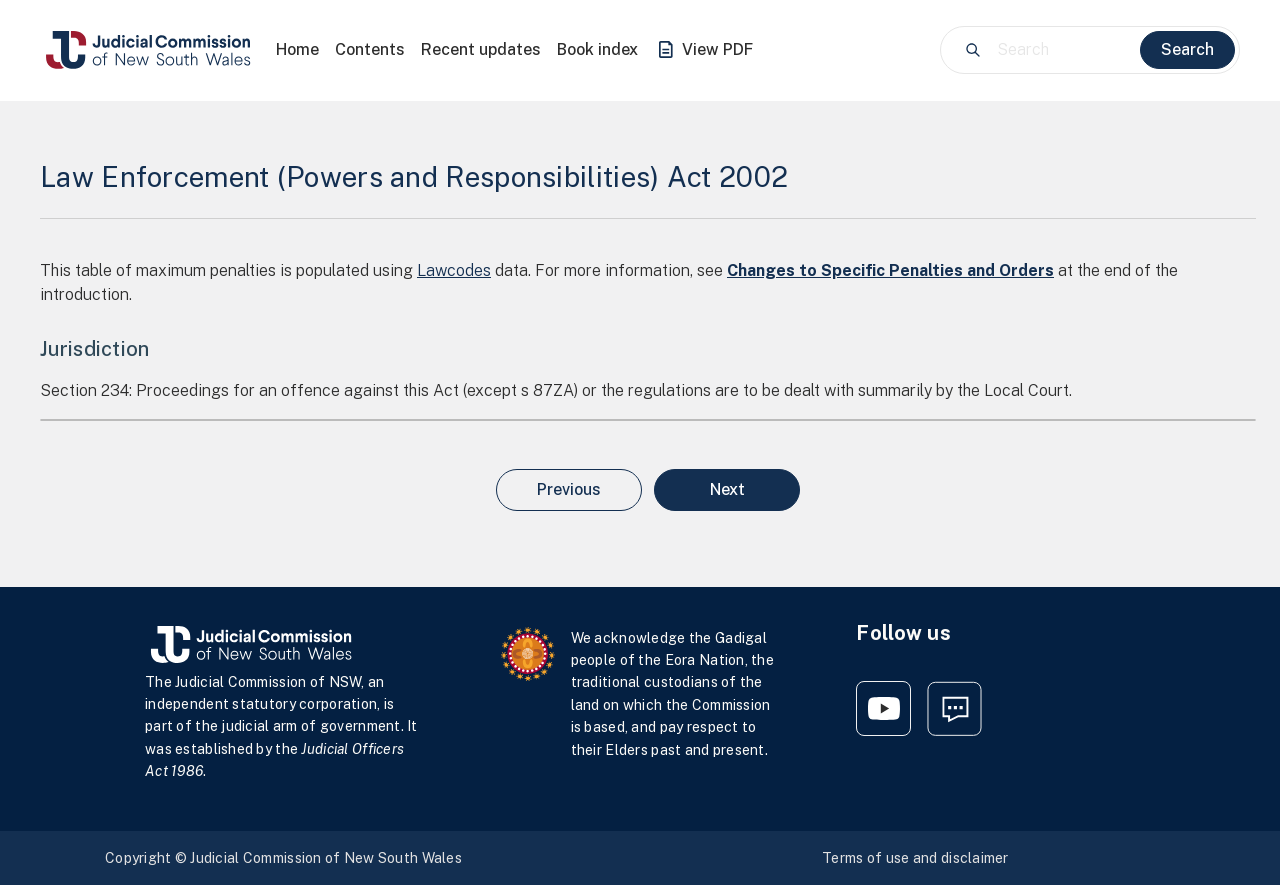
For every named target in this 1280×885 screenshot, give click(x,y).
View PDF (703, 50)
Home (297, 49)
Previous (569, 489)
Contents (370, 49)
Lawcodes (454, 270)
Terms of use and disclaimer (915, 858)
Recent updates (481, 49)
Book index (597, 49)
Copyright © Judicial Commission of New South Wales (283, 858)
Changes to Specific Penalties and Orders (890, 270)
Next (727, 489)
